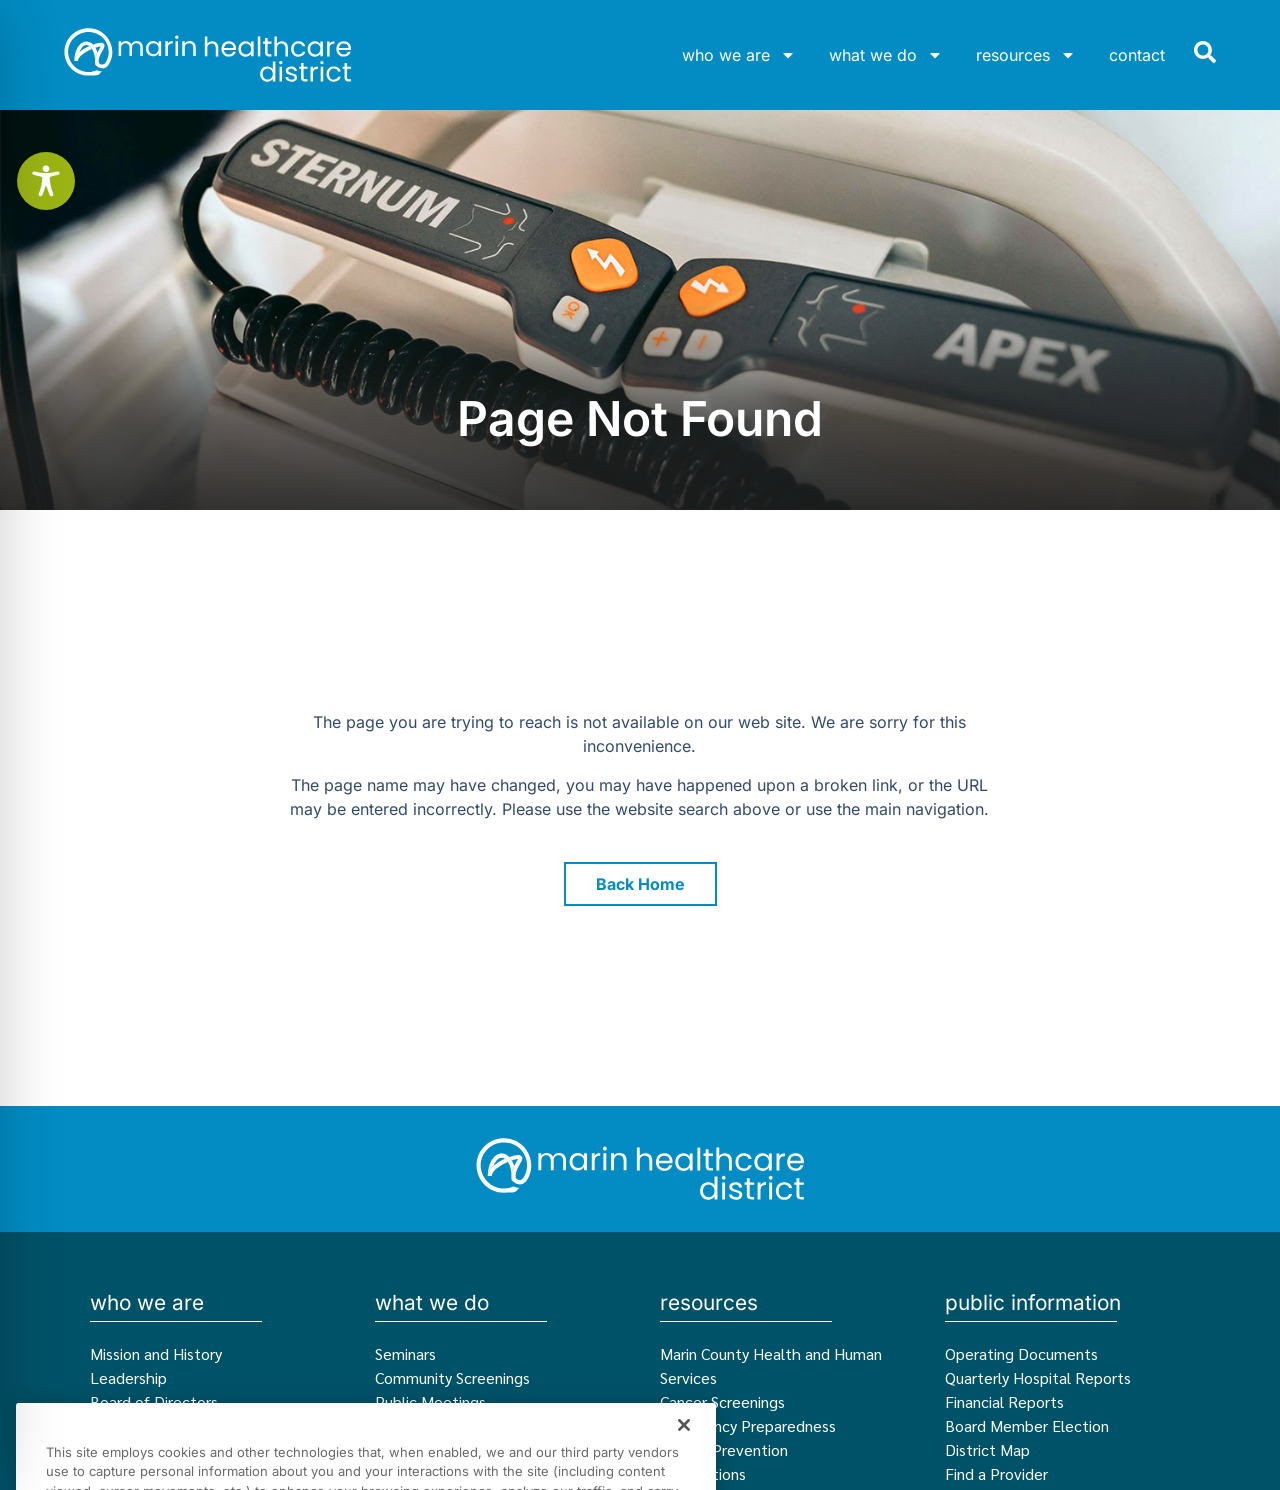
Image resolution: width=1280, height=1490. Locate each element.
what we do (886, 55)
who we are (739, 55)
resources (1026, 55)
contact (1137, 55)
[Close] (684, 1456)
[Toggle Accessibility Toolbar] (46, 181)
